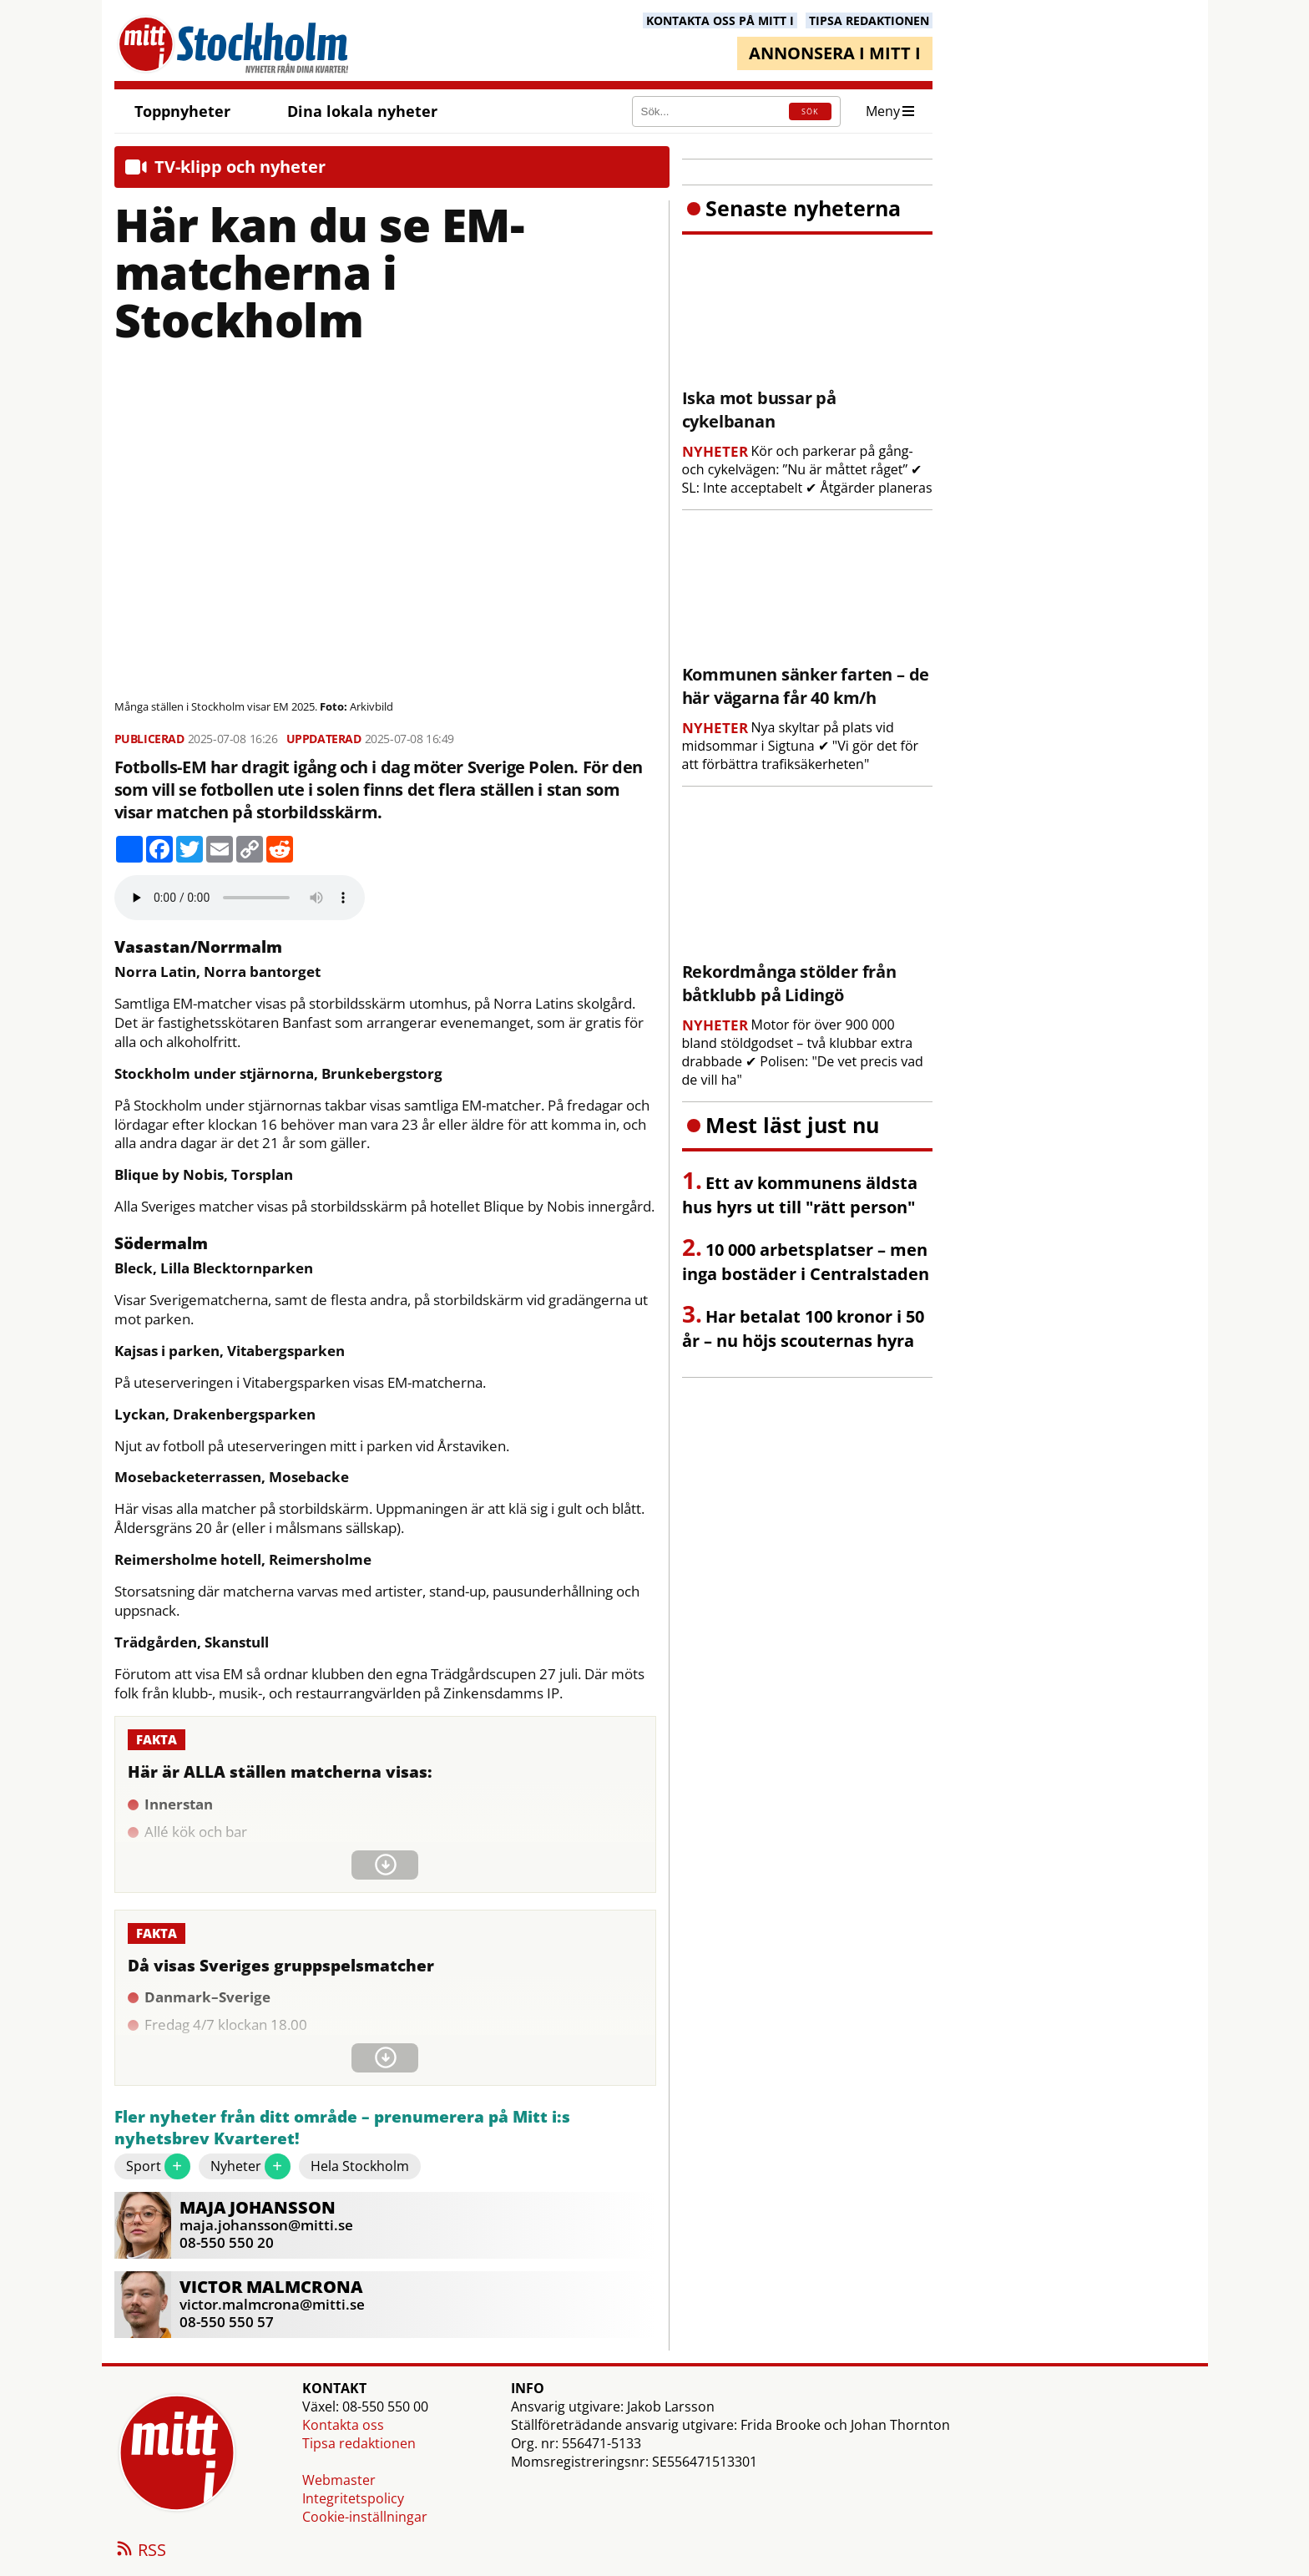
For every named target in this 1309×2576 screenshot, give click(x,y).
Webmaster (339, 2480)
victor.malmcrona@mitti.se (272, 2304)
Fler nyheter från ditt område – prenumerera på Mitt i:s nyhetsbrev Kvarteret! (342, 2128)
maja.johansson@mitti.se (266, 2225)
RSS (140, 2550)
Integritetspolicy (353, 2498)
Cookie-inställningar (364, 2517)
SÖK (809, 111)
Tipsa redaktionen (359, 2443)
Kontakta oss (343, 2425)
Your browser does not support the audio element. (239, 897)
